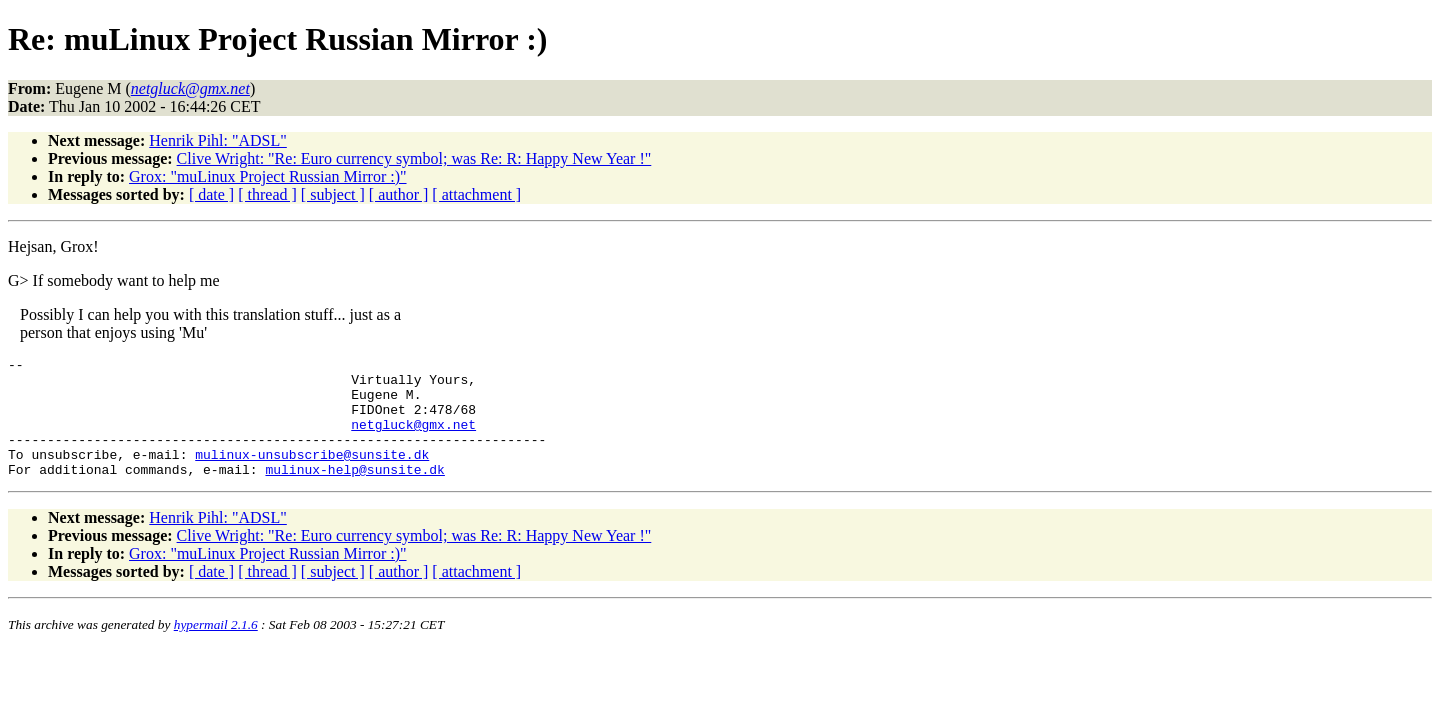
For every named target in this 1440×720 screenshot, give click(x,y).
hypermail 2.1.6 (216, 648)
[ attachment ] (476, 194)
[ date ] (211, 194)
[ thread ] (267, 194)
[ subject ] (333, 194)
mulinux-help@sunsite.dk (354, 493)
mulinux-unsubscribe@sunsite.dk (312, 475)
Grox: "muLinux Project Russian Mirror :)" (267, 176)
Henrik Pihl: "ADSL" (218, 140)
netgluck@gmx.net (413, 439)
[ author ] (399, 194)
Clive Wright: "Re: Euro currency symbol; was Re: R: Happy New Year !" (414, 158)
